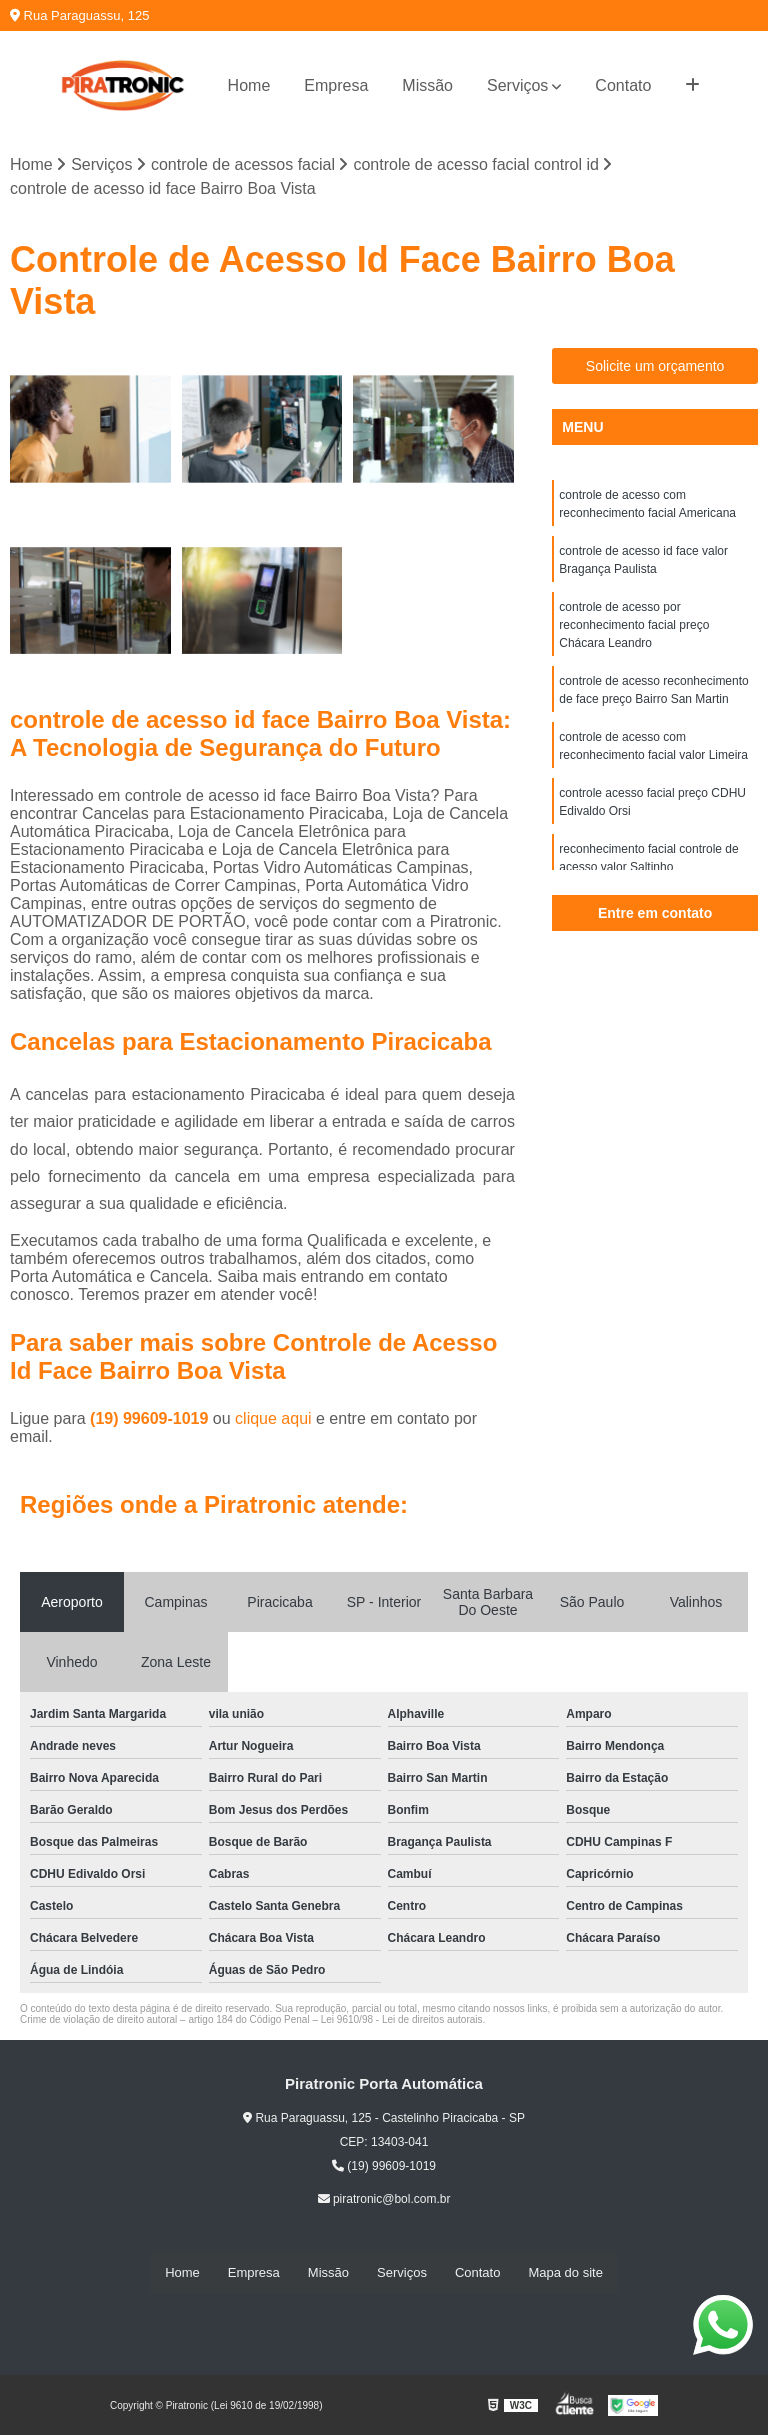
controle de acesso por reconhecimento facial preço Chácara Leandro (634, 625)
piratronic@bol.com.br (384, 2199)
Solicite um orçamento (655, 366)
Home (249, 85)
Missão (427, 85)
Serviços (517, 85)
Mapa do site (565, 2272)
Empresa (336, 85)
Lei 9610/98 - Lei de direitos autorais (402, 2019)
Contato (623, 85)
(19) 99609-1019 (151, 1418)
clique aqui (273, 1418)
